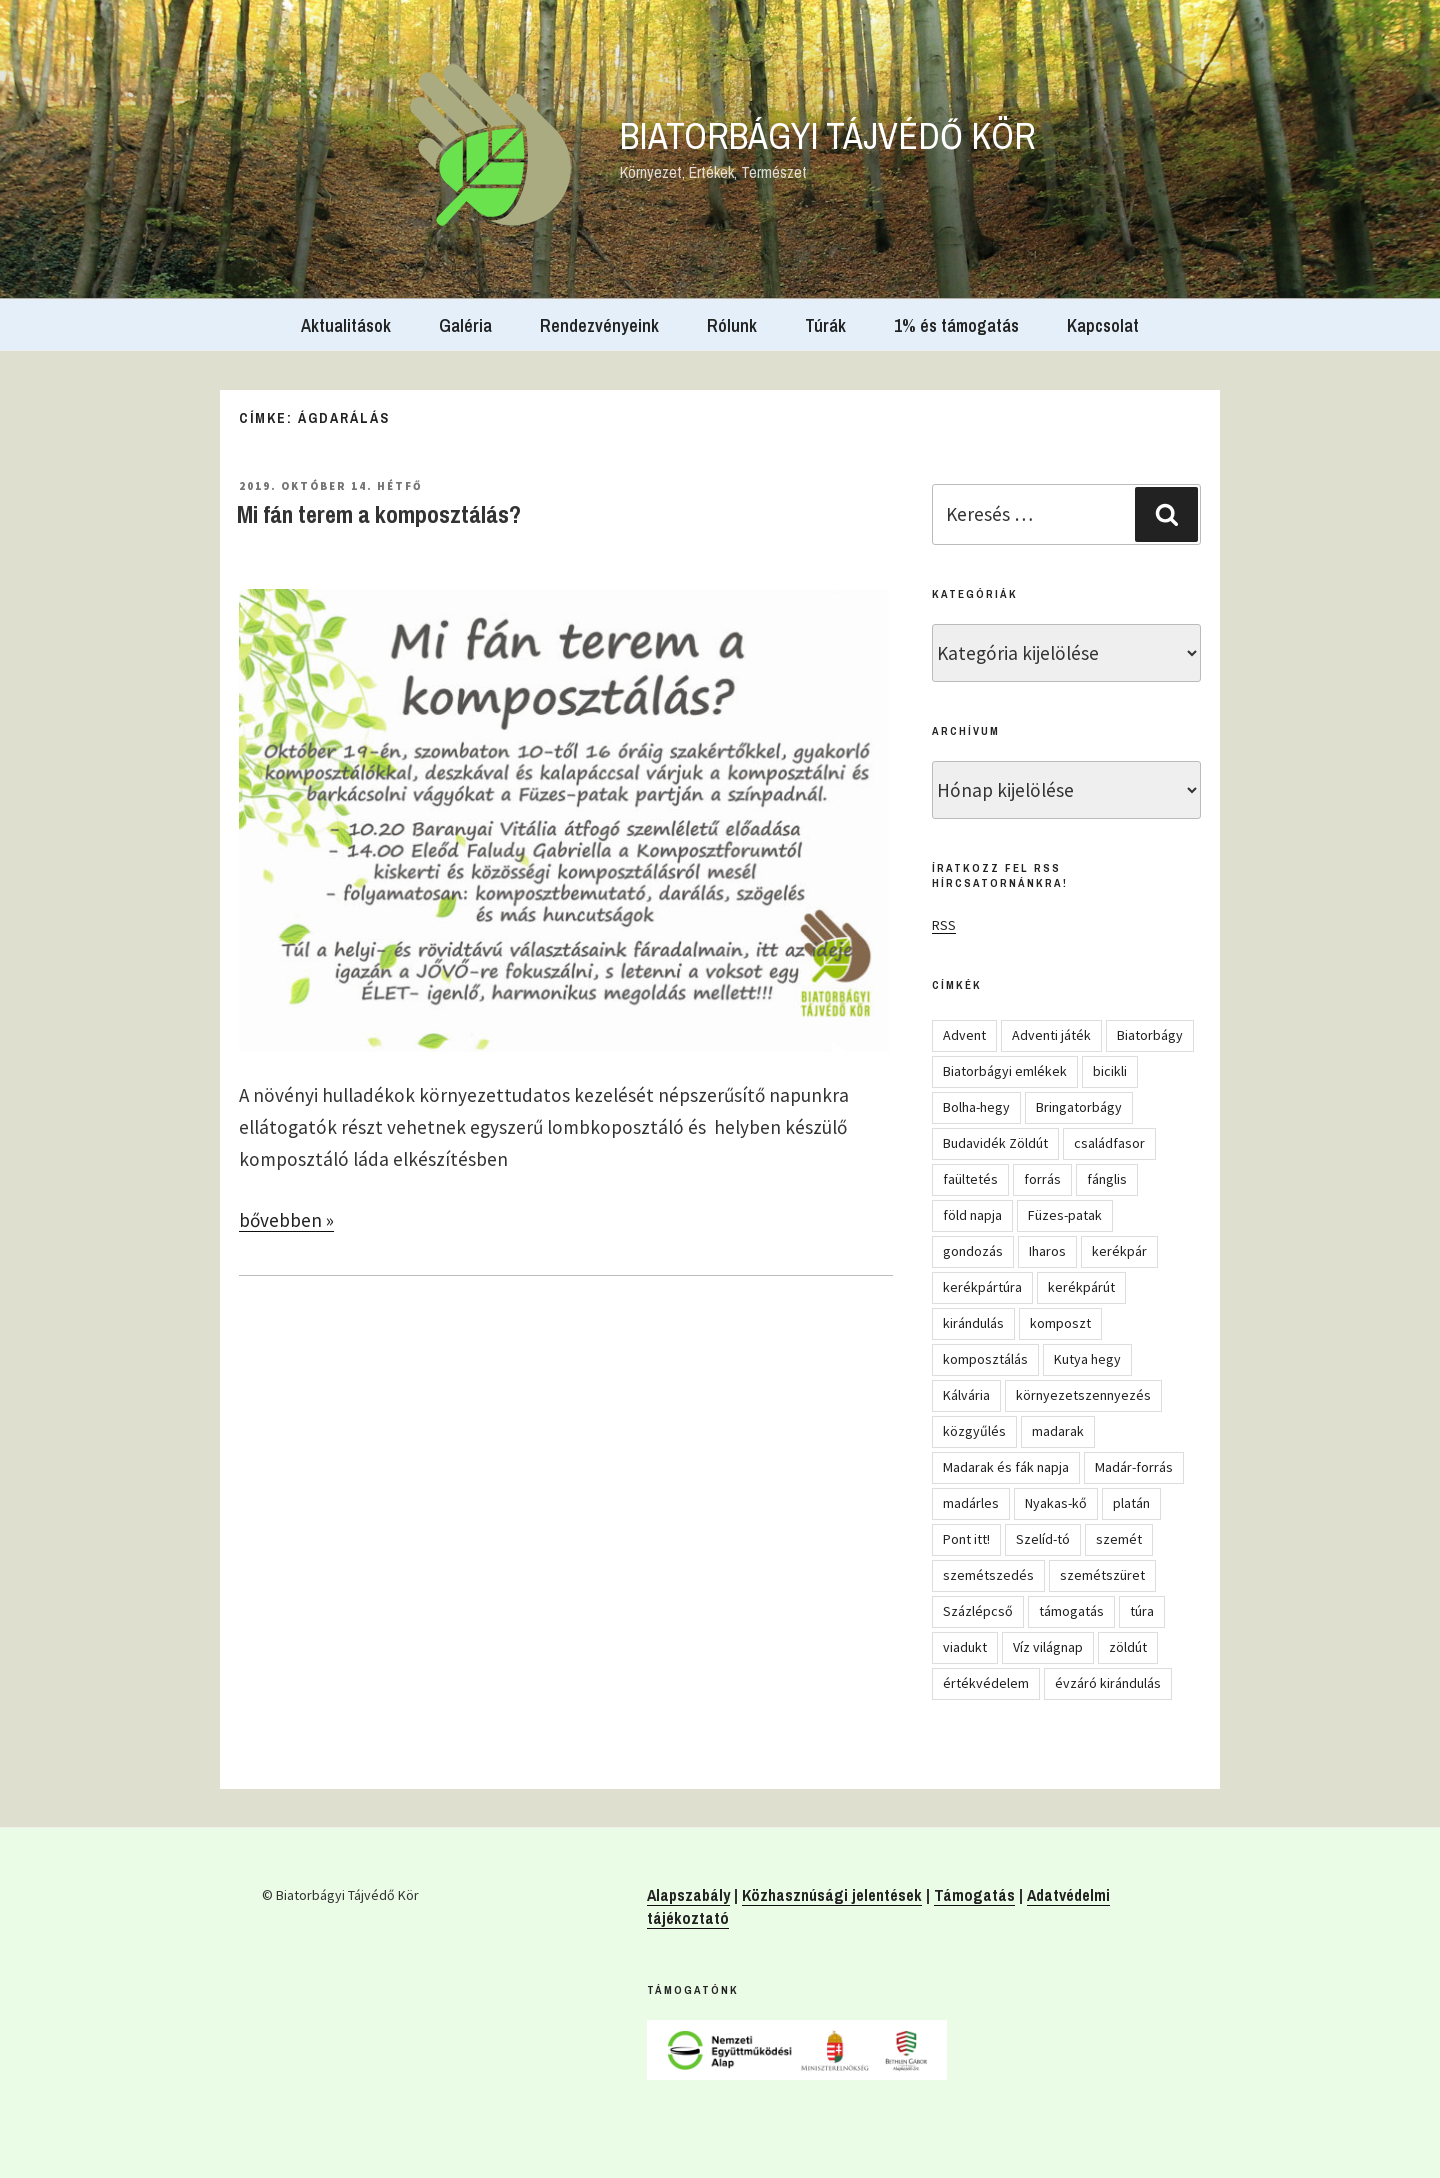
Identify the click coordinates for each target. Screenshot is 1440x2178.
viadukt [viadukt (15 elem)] (965, 1647)
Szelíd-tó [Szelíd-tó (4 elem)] (1043, 1539)
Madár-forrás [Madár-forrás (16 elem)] (1134, 1467)
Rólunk (732, 325)
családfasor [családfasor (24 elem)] (1109, 1143)
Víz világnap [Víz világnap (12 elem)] (1048, 1647)
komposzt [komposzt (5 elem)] (1060, 1323)
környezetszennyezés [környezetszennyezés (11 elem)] (1083, 1395)
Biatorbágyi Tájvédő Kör (828, 136)
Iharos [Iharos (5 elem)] (1047, 1251)
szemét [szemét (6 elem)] (1119, 1539)
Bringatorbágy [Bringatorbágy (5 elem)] (1079, 1107)
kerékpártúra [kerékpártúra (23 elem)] (982, 1287)
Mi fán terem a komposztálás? (379, 514)
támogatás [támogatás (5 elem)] (1071, 1611)
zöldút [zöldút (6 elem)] (1128, 1647)
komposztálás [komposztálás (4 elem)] (985, 1359)
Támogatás (974, 1895)
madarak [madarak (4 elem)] (1058, 1431)
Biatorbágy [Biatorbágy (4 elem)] (1150, 1035)
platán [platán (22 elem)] (1131, 1503)
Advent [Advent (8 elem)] (964, 1035)
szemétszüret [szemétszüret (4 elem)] (1102, 1575)
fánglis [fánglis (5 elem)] (1107, 1179)
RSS (944, 925)
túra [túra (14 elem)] (1142, 1611)
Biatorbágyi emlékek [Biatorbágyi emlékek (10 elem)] (1005, 1071)
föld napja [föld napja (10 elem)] (972, 1215)
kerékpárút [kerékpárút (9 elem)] (1081, 1287)
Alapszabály (688, 1895)
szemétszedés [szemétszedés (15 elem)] (988, 1575)
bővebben (286, 1220)
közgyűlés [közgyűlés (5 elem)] (974, 1431)
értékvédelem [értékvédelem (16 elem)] (986, 1683)
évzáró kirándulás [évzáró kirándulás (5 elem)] (1108, 1683)
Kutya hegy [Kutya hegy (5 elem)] (1087, 1359)
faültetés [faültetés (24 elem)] (970, 1179)
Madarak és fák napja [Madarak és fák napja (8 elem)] (1006, 1467)
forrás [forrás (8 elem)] (1042, 1179)
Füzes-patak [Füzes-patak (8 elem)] (1065, 1215)
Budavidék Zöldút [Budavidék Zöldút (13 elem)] (995, 1143)
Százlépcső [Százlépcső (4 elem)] (978, 1611)
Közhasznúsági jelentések (832, 1895)
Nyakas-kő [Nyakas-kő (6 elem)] (1056, 1503)
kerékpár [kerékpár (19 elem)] (1119, 1251)
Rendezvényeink (599, 325)
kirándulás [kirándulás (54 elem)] (973, 1323)
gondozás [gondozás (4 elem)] (973, 1251)
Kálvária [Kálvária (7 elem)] (966, 1395)
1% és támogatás (956, 325)
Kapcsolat (1103, 325)
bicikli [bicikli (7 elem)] (1110, 1071)
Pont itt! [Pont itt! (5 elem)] (966, 1539)
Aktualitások (346, 325)
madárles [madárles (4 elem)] (971, 1503)
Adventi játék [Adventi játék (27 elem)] (1051, 1035)
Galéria (465, 325)
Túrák (825, 325)
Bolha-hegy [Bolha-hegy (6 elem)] (976, 1107)
